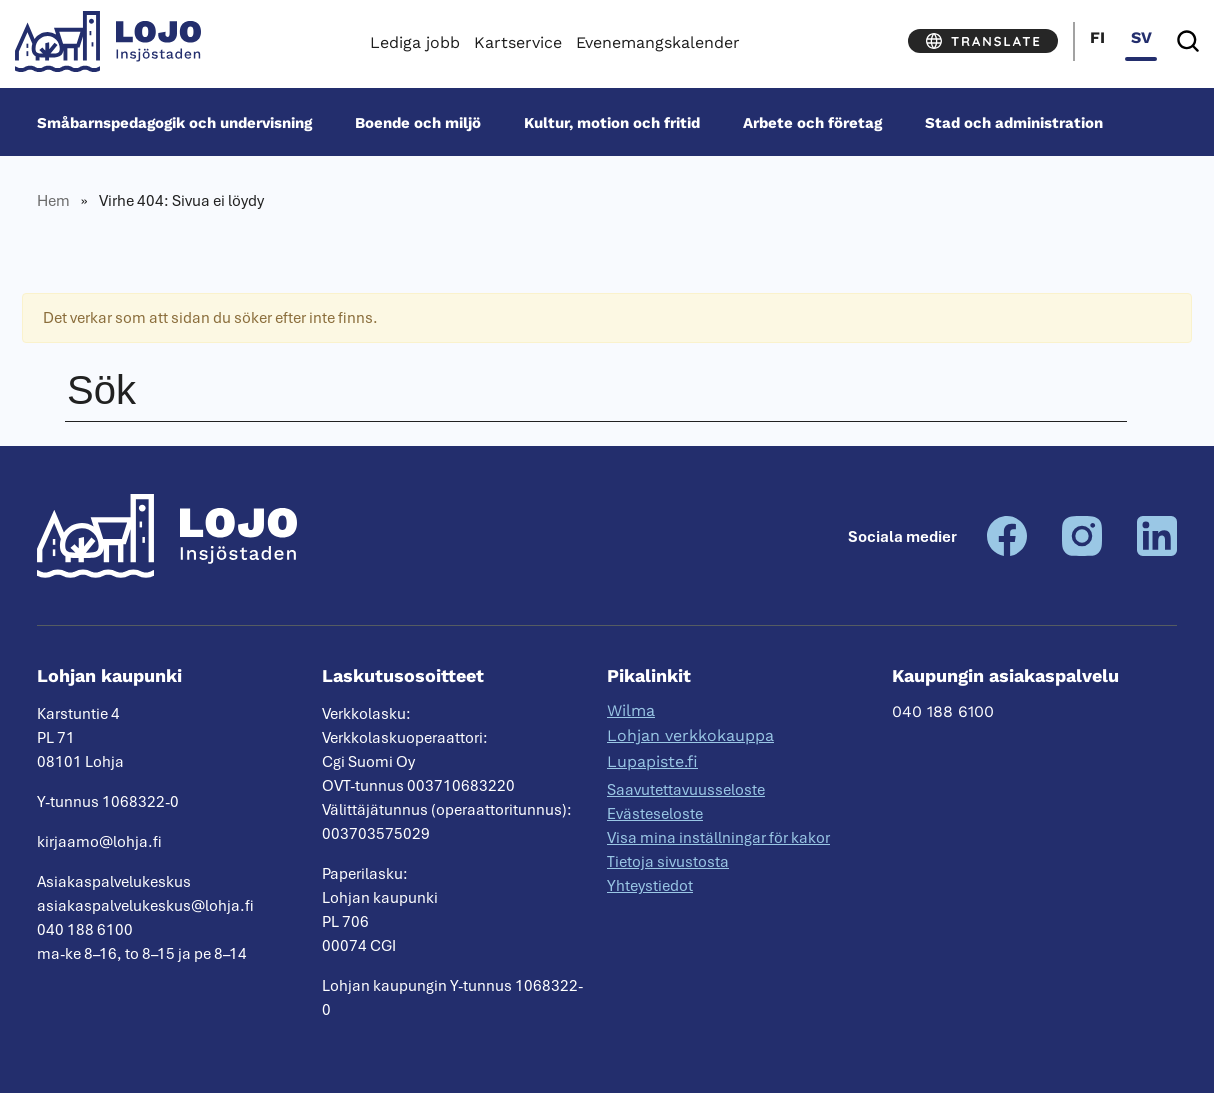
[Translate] (983, 41)
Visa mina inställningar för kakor (718, 838)
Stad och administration (1014, 122)
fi (1097, 37)
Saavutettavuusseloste (686, 790)
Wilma (631, 710)
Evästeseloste (655, 814)
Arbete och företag (812, 122)
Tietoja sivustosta (668, 862)
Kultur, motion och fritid (612, 122)
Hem (53, 201)
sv (1141, 37)
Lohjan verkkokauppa (690, 735)
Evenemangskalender (658, 42)
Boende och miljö (418, 122)
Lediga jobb (415, 42)
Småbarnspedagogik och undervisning (174, 122)
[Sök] (1188, 41)
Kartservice (518, 42)
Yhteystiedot (650, 886)
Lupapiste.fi (652, 761)
